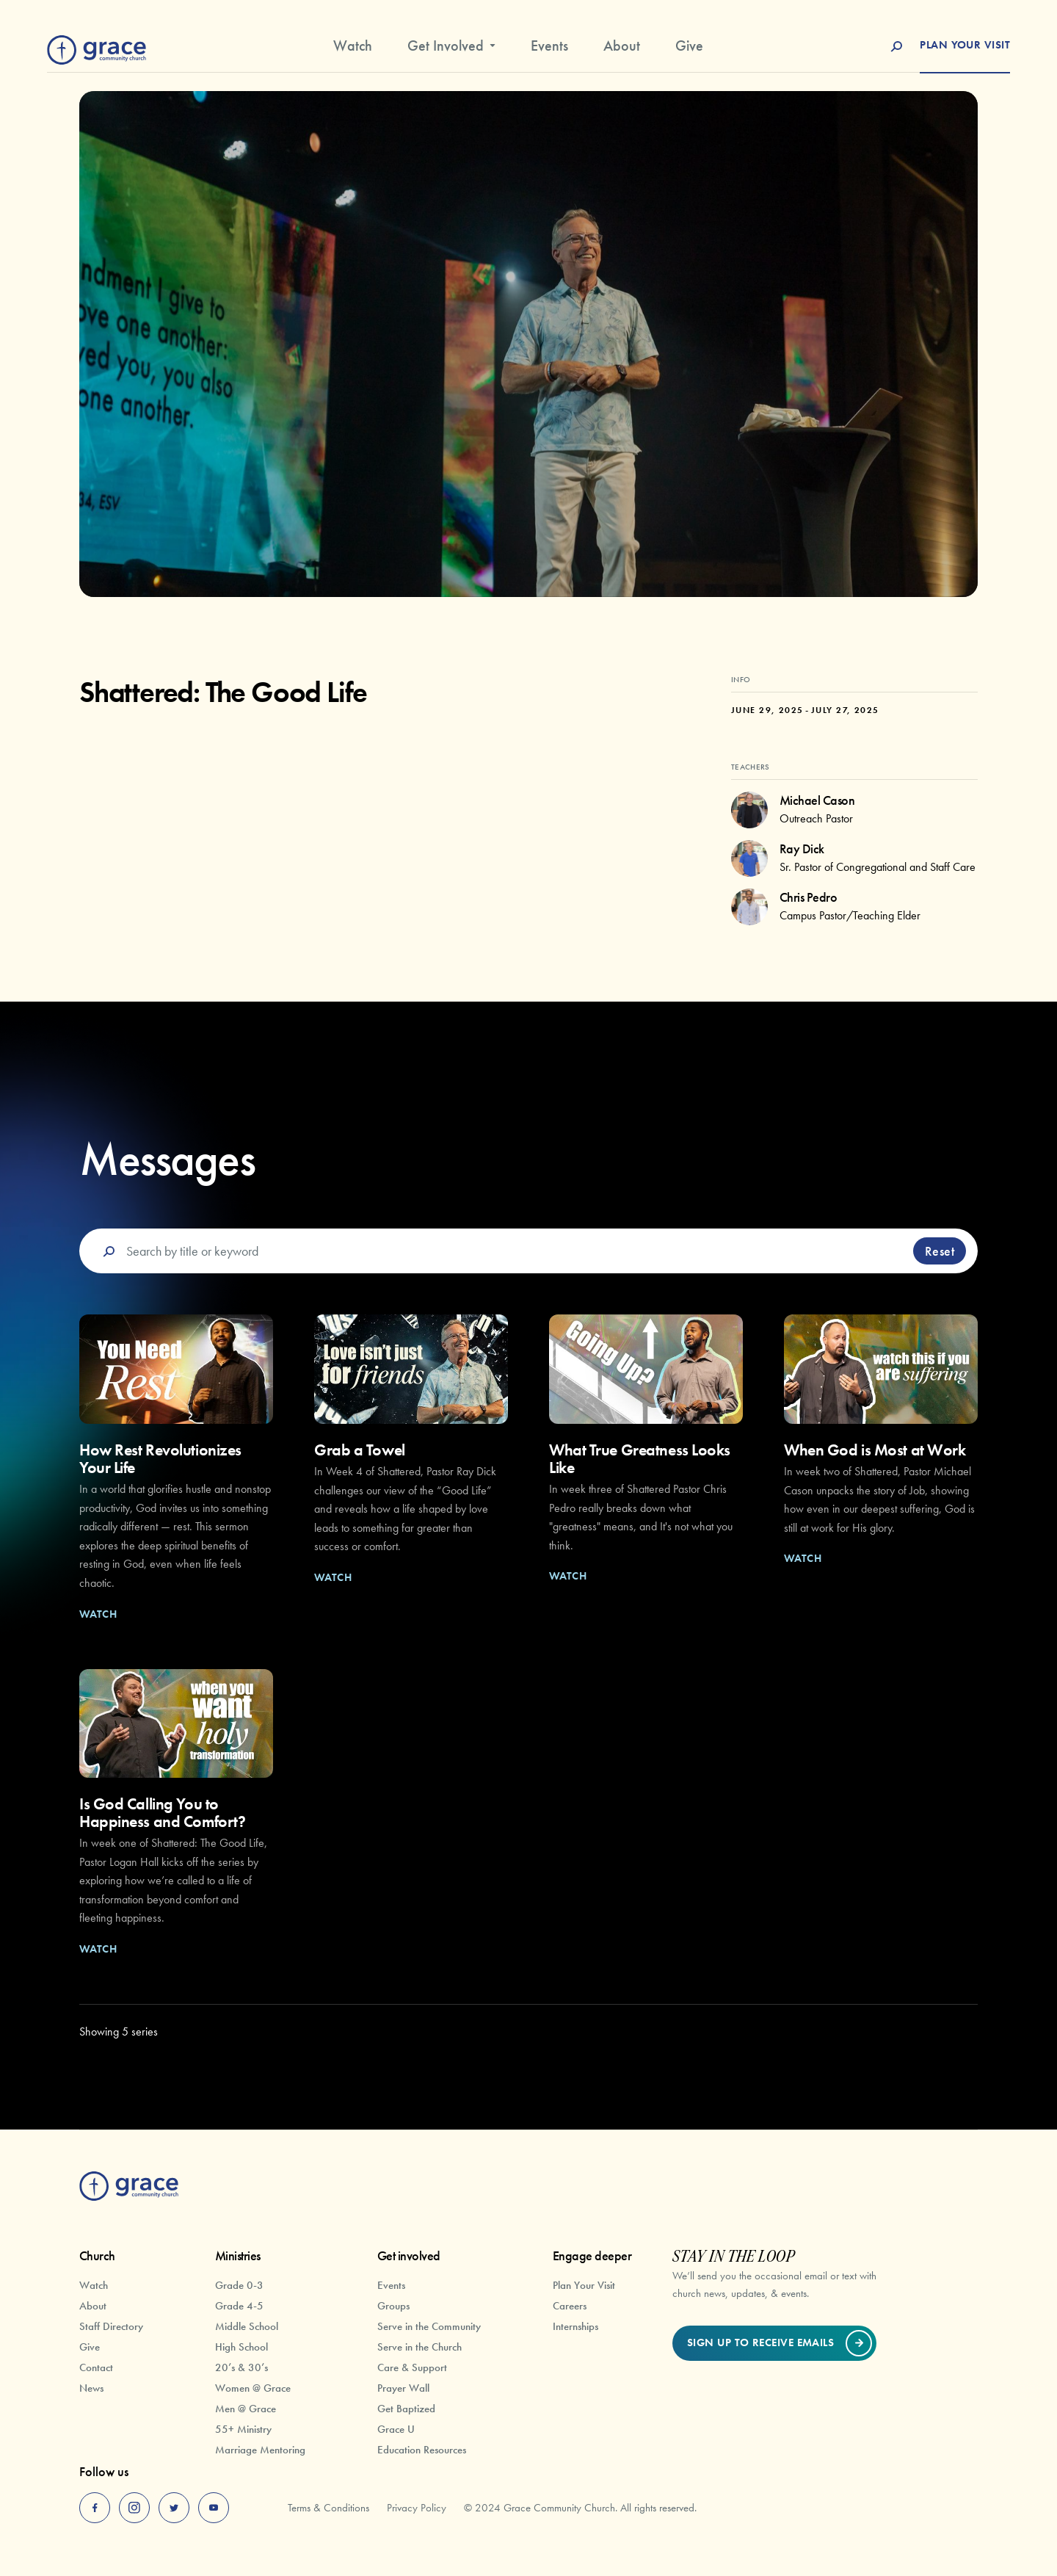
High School (241, 2347)
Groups (393, 2305)
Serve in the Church (419, 2347)
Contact (96, 2367)
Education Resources (421, 2449)
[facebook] (94, 2507)
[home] (96, 47)
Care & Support (412, 2367)
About (621, 45)
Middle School (246, 2326)
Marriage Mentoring (260, 2449)
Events (549, 45)
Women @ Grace (253, 2388)
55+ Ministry (243, 2429)
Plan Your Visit (584, 2285)
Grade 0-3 (239, 2285)
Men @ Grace (245, 2408)
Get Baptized (406, 2408)
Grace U (396, 2429)
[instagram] (134, 2507)
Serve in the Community (429, 2326)
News (91, 2388)
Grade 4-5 (239, 2305)
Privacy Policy (416, 2507)
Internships (575, 2326)
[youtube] (213, 2507)
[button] (451, 51)
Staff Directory (111, 2326)
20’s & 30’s (241, 2367)
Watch (352, 45)
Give (689, 45)
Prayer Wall (403, 2388)
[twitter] (174, 2507)
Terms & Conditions (328, 2507)
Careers (569, 2305)
